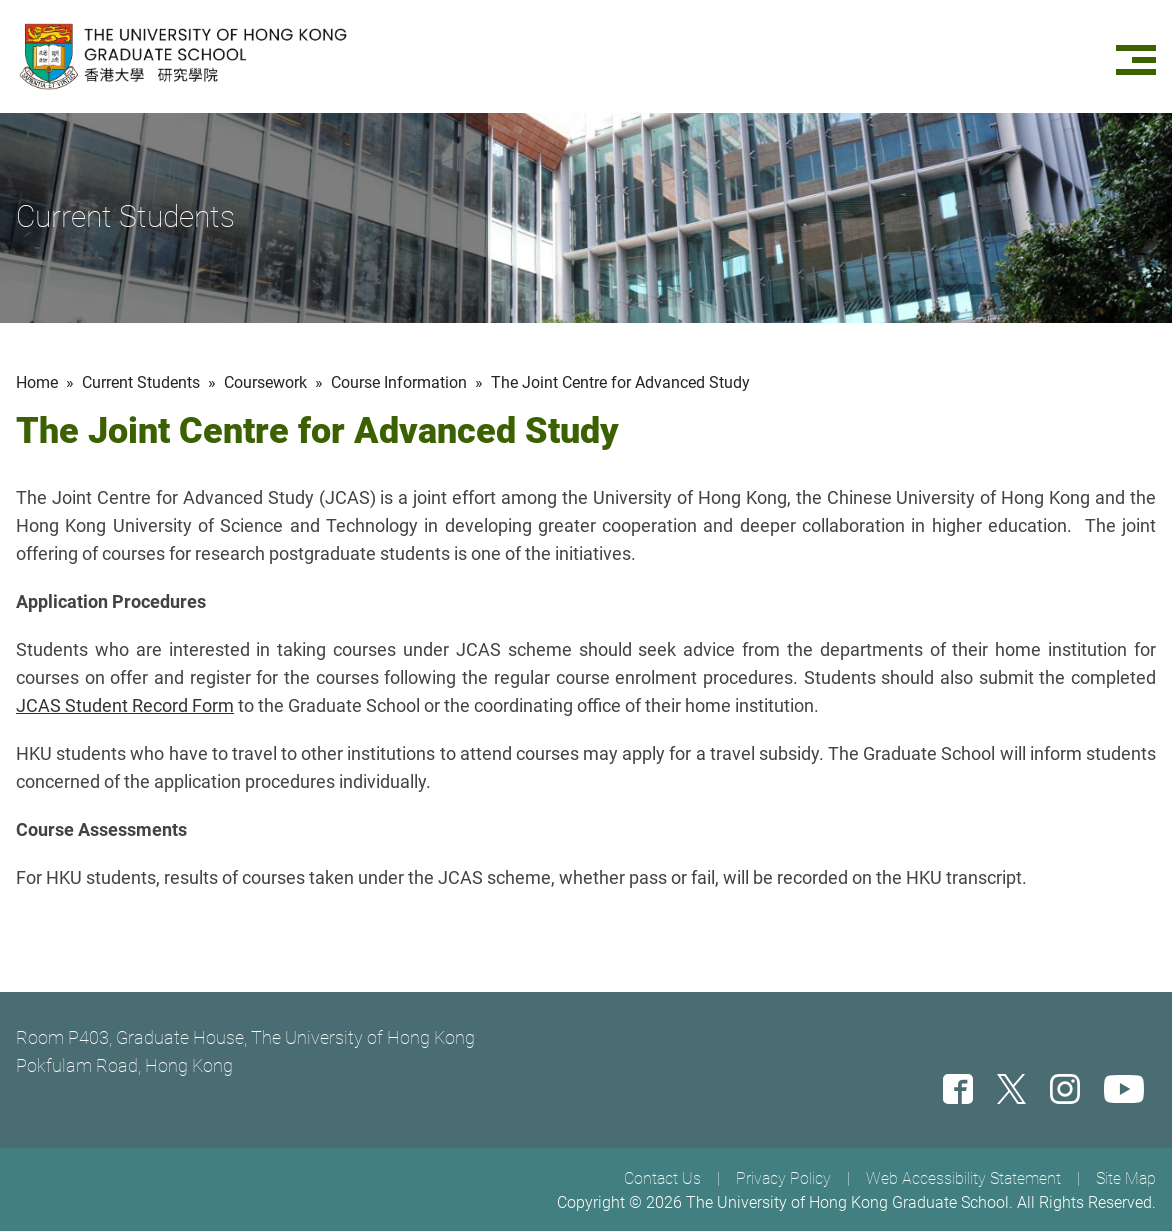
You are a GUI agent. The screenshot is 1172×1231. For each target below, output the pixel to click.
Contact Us (662, 1178)
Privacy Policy (783, 1178)
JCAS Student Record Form (125, 705)
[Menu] (1136, 56)
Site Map (1126, 1178)
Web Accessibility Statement (963, 1178)
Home (37, 382)
